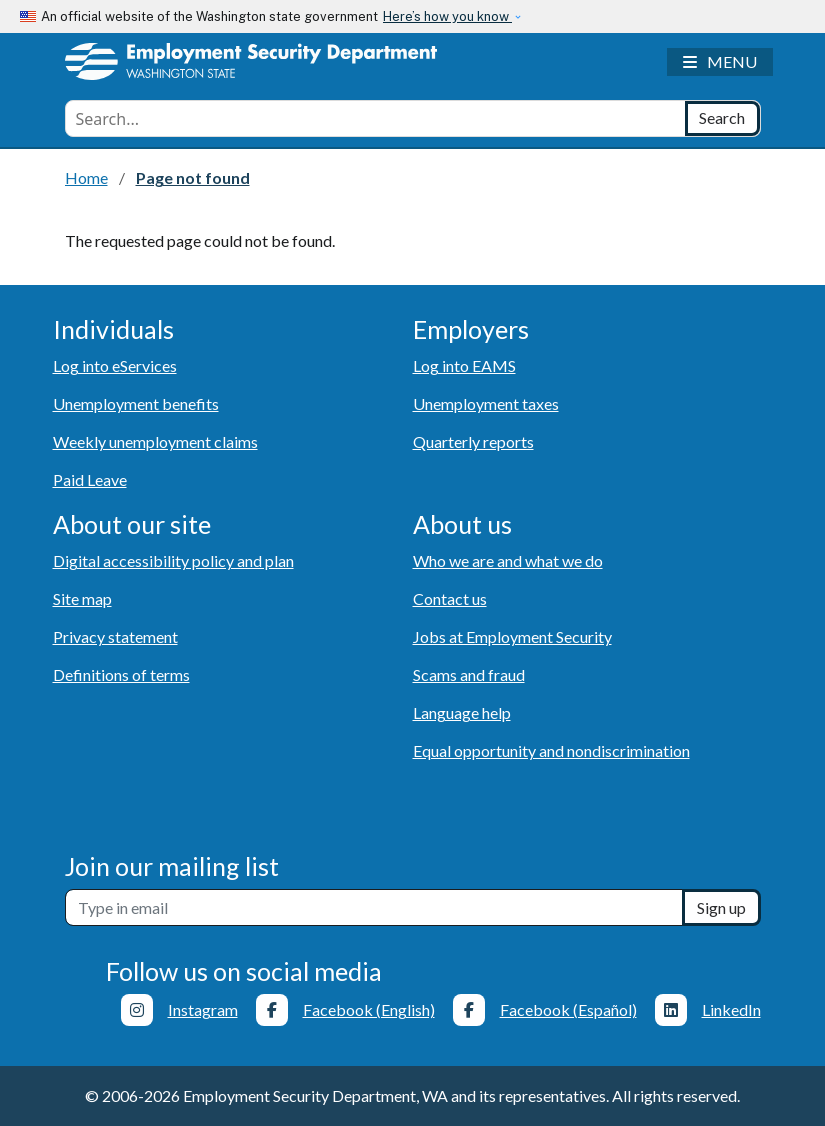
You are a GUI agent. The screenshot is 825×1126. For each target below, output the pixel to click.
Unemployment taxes (486, 403)
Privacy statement (115, 636)
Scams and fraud (469, 674)
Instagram (203, 1009)
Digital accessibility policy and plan (173, 560)
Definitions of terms (121, 674)
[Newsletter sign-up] (374, 907)
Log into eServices (115, 365)
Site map (82, 598)
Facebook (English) (369, 1009)
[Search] (722, 118)
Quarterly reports (473, 441)
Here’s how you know (447, 16)
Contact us (450, 598)
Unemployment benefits (136, 403)
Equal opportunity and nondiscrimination (551, 750)
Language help (462, 712)
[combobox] (375, 118)
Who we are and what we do (508, 560)
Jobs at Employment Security (512, 636)
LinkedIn (731, 1009)
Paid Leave (90, 479)
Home (86, 177)
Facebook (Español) (568, 1009)
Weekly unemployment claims (155, 441)
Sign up (721, 907)
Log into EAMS (464, 365)
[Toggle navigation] (720, 62)
